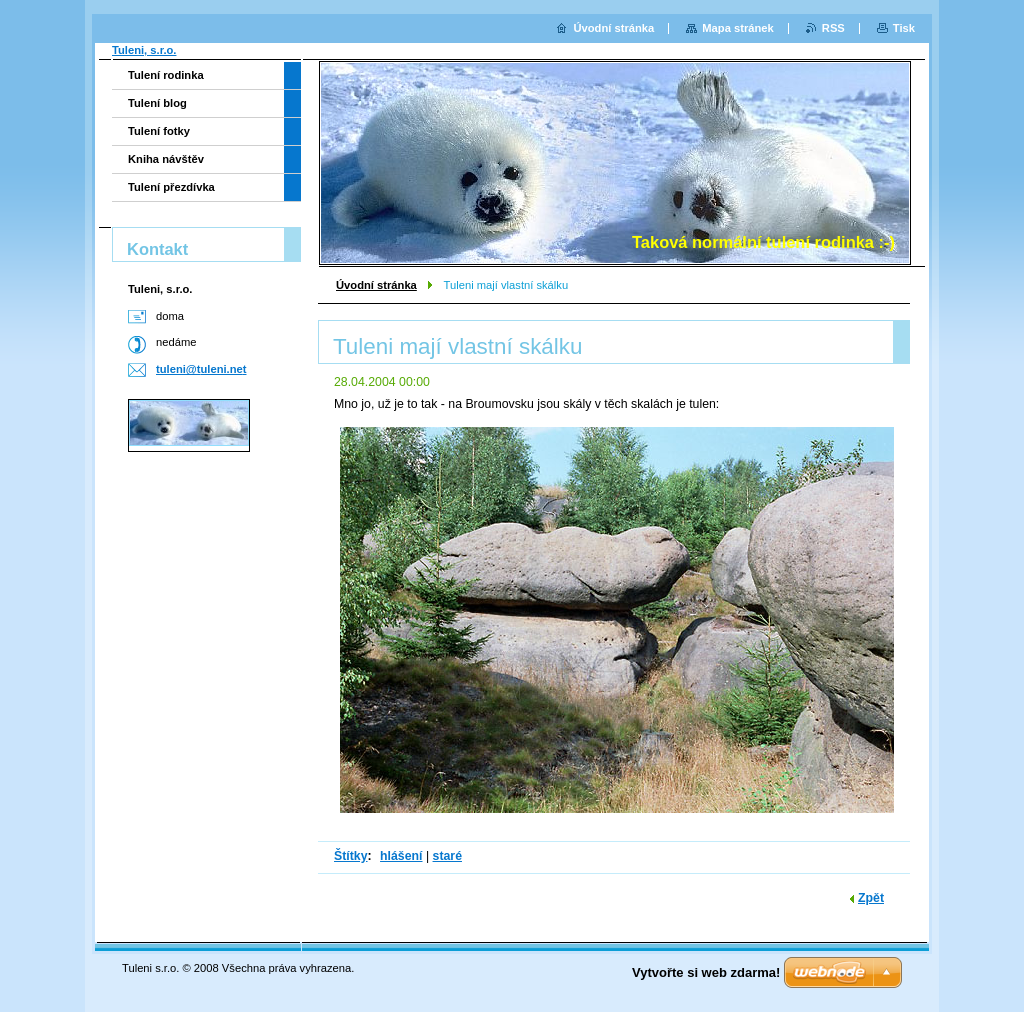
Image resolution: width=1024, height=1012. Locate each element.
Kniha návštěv (166, 159)
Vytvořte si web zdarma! (706, 972)
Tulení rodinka (166, 75)
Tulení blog (157, 103)
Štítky (351, 856)
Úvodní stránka (376, 285)
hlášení (401, 856)
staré (447, 856)
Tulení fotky (159, 131)
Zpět (871, 898)
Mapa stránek (738, 28)
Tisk (904, 28)
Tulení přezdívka (171, 187)
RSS (833, 28)
